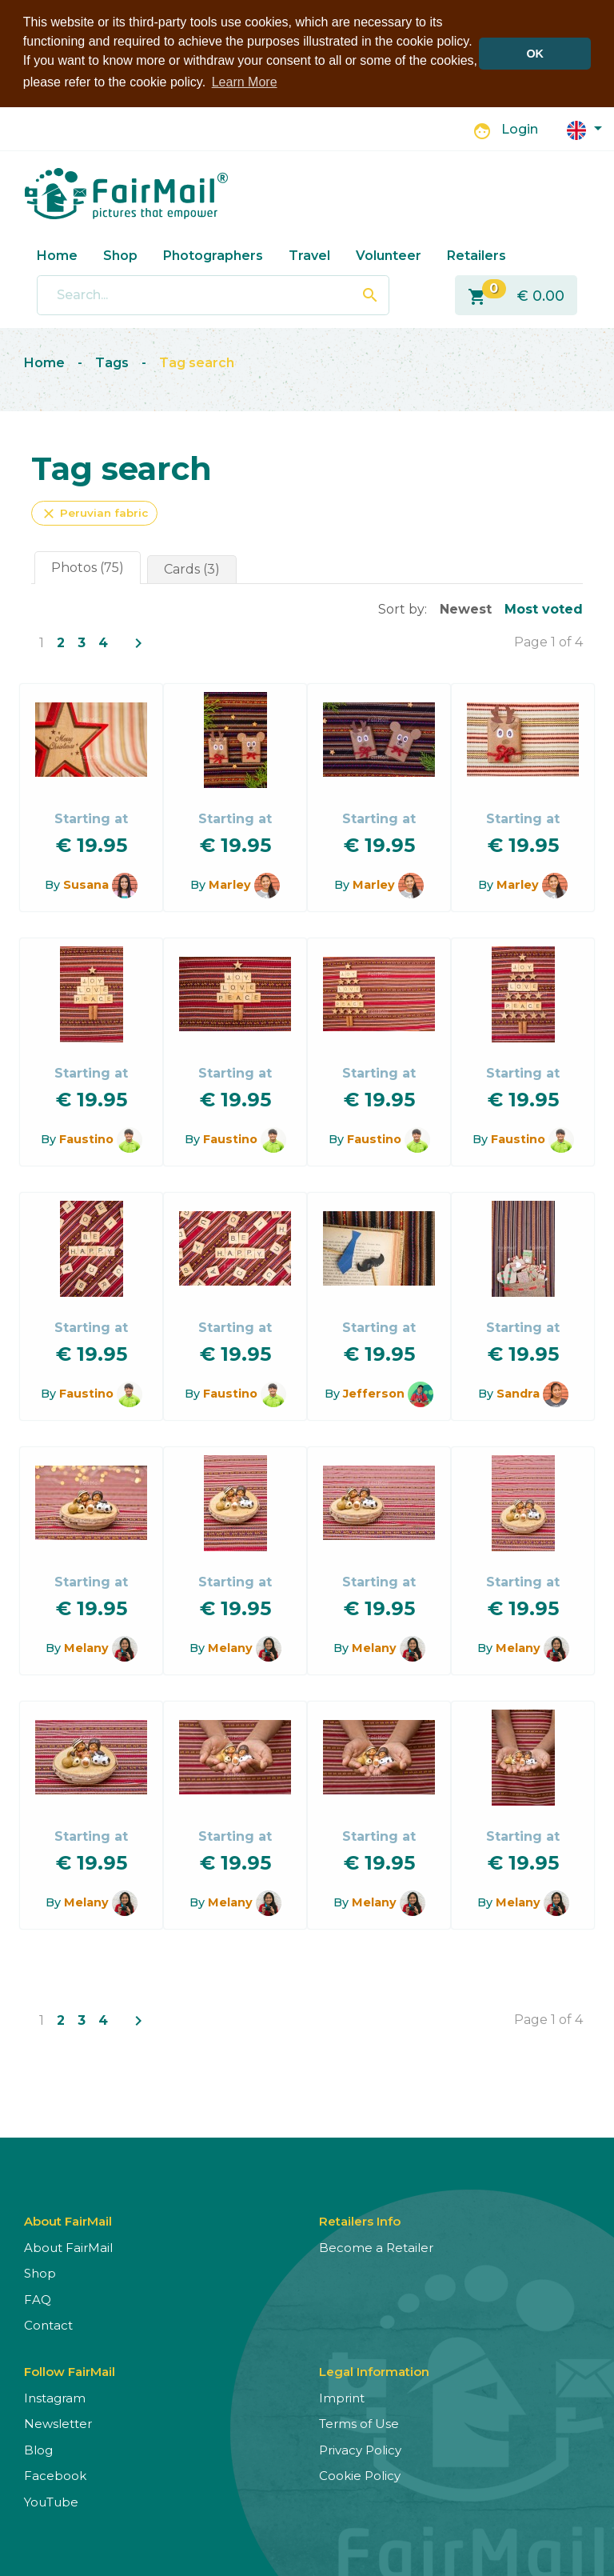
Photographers (213, 254)
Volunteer (388, 254)
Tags (112, 362)
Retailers (476, 254)
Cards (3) (192, 568)
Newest (466, 608)
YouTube (51, 2501)
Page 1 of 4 (548, 641)
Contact (48, 2325)
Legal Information (374, 2370)
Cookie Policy (360, 2475)
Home (57, 254)
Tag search (196, 362)
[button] (584, 128)
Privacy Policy (360, 2449)
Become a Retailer (376, 2246)
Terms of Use (359, 2423)
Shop (120, 254)
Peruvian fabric (94, 513)
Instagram (55, 2397)
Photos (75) (87, 566)
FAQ (37, 2298)
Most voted (543, 608)
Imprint (342, 2397)
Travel (309, 254)
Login (519, 129)
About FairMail (68, 2246)
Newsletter (58, 2423)
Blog (38, 2449)
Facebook (55, 2475)
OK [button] (535, 53)
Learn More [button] (244, 82)
